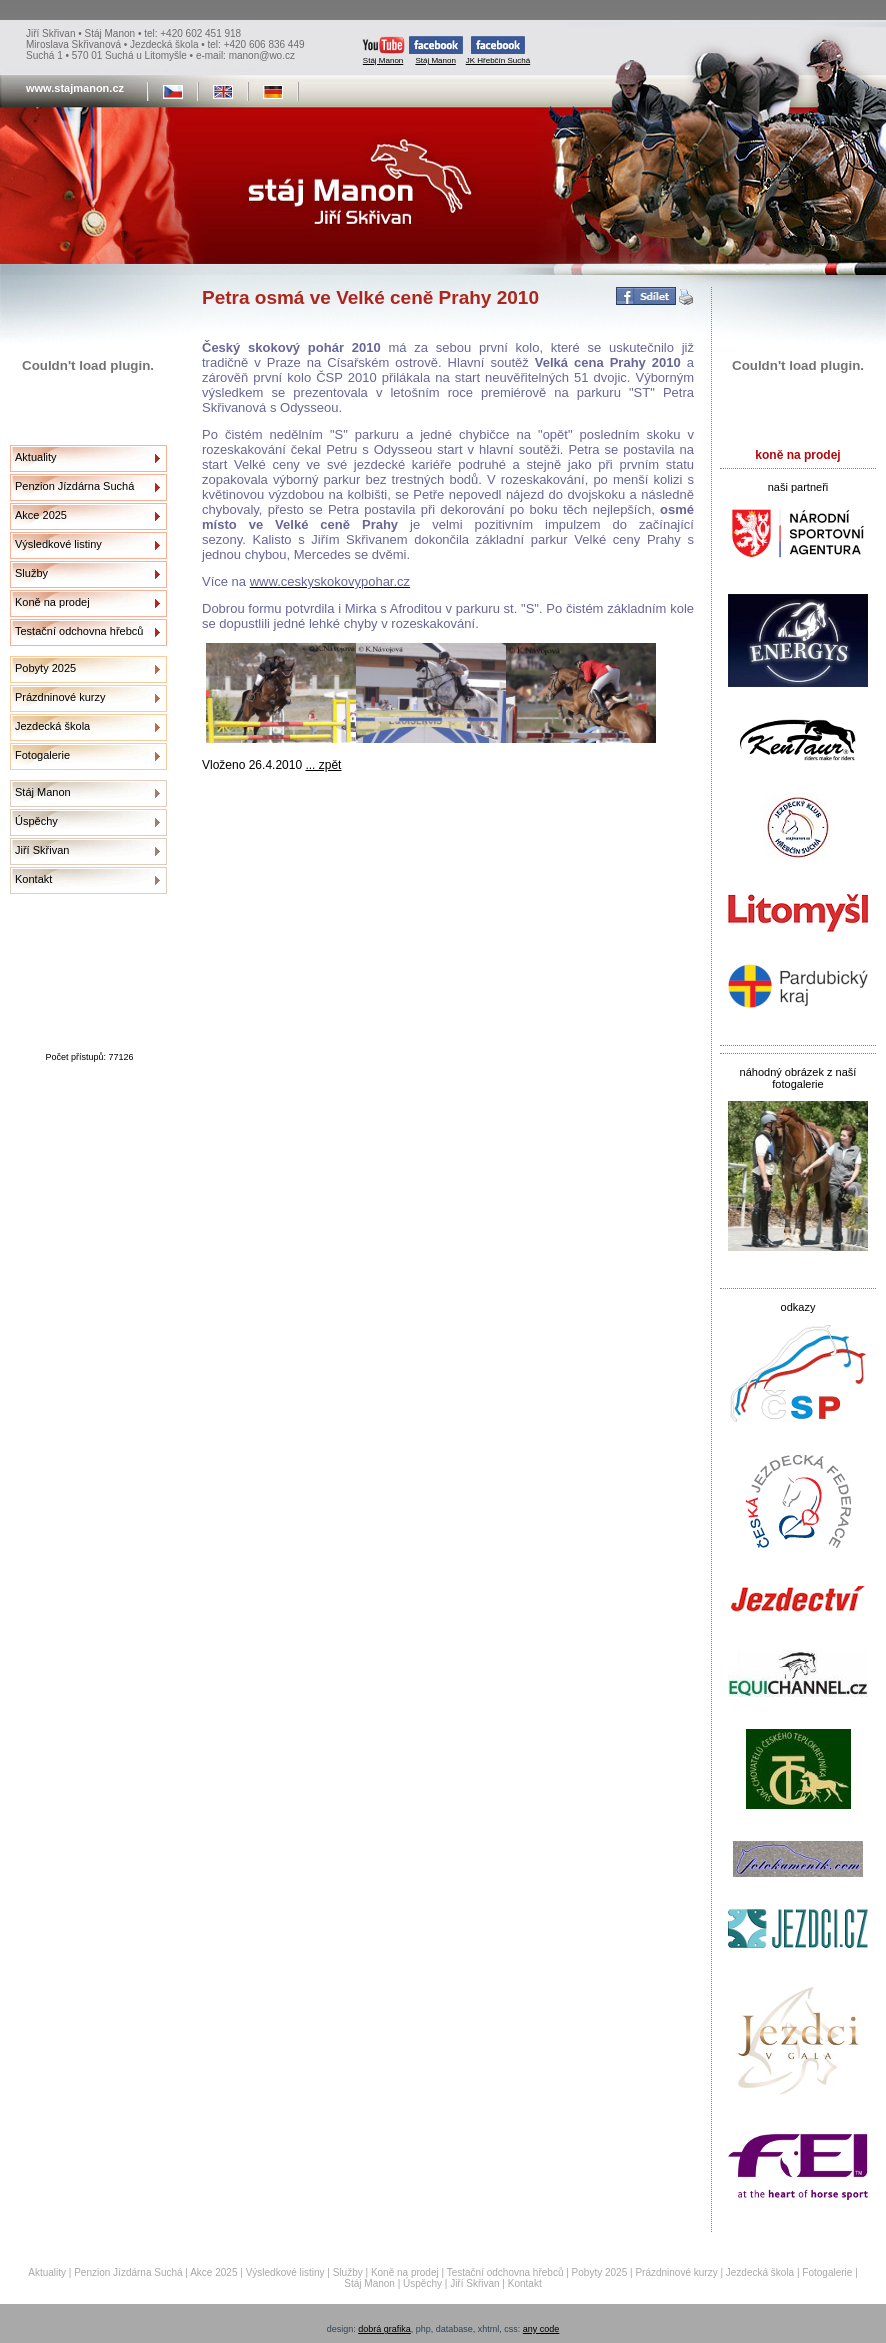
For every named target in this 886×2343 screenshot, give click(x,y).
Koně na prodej (52, 602)
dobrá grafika (384, 2329)
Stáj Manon (383, 50)
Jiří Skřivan (42, 850)
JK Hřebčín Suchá (498, 50)
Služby (31, 573)
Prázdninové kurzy (60, 697)
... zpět (323, 765)
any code (541, 2329)
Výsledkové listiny (58, 544)
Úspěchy (36, 821)
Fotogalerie (42, 755)
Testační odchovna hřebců (79, 631)
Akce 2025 (41, 515)
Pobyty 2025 (45, 668)
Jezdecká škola (52, 726)
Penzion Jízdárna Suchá (74, 486)
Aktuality (36, 457)
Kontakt (33, 879)
